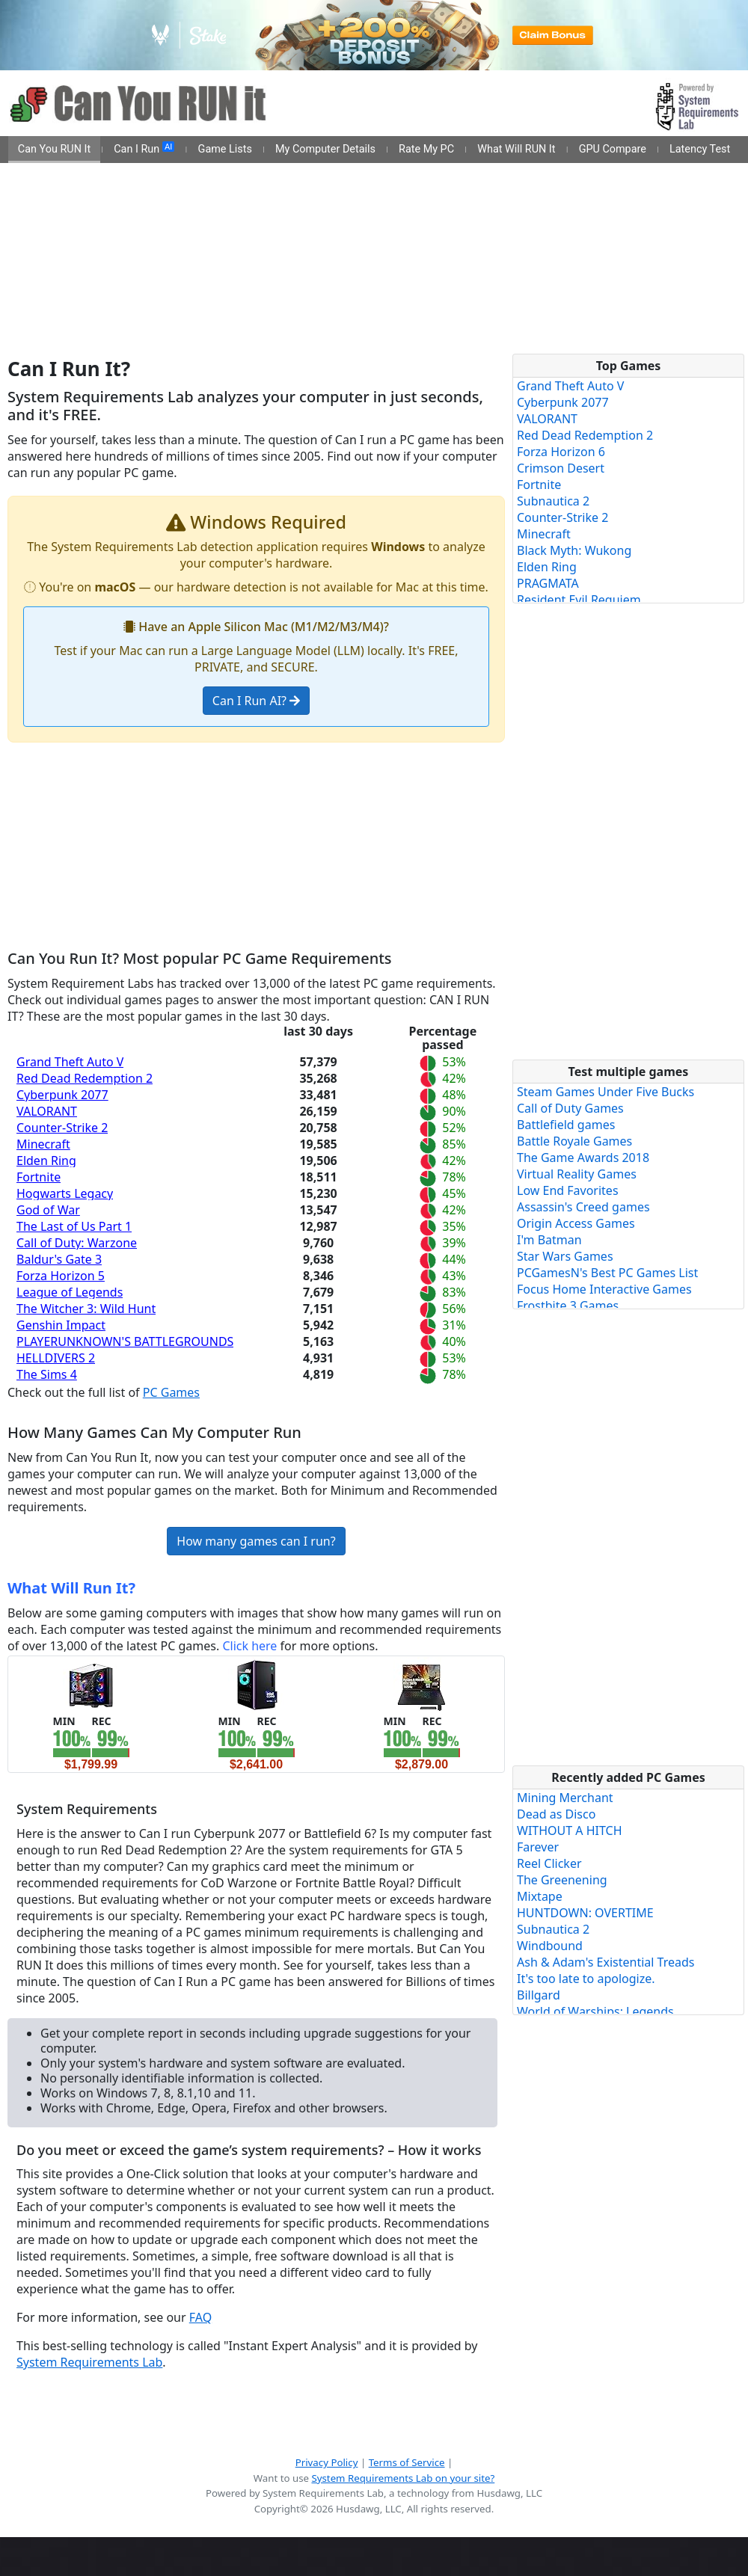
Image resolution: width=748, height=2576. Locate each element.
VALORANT (46, 1111)
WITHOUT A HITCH (569, 1830)
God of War (48, 1210)
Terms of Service (407, 2462)
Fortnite (38, 1177)
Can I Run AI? (256, 700)
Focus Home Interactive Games (604, 1289)
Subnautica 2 (553, 501)
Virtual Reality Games (577, 1174)
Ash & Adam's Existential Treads (606, 1962)
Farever (538, 1847)
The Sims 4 (46, 1374)
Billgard (538, 1995)
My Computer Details (325, 149)
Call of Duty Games (570, 1108)
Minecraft (43, 1144)
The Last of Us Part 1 (74, 1226)
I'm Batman (549, 1240)
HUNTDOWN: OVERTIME (585, 1913)
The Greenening (562, 1880)
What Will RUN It (516, 149)
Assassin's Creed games (583, 1207)
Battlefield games (566, 1124)
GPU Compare (612, 149)
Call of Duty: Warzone (76, 1243)
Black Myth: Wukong (574, 550)
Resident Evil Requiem (579, 599)
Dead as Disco (556, 1814)
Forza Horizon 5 (60, 1275)
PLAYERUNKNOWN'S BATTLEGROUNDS (124, 1341)
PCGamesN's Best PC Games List (607, 1272)
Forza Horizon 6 (561, 451)
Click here (249, 1646)
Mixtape (539, 1896)
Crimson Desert (560, 468)
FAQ (200, 2317)
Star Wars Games (565, 1256)
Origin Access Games (576, 1223)
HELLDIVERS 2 (55, 1358)
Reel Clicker (549, 1863)
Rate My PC (426, 149)
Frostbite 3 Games (568, 1305)
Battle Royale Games (574, 1141)
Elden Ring (46, 1160)
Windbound (550, 1945)
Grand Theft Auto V (69, 1062)
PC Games (171, 1392)
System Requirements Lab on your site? (402, 2478)
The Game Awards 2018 (583, 1157)
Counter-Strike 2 (62, 1127)
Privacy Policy (326, 2462)
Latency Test (699, 149)
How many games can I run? (256, 1541)
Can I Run (144, 148)
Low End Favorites (568, 1190)
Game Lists (225, 149)
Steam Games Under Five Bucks (605, 1091)
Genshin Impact (60, 1325)
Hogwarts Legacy (64, 1193)
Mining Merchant (565, 1797)
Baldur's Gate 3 (59, 1259)
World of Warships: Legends (595, 2011)
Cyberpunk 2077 (62, 1094)
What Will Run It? (71, 1588)
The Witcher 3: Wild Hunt (86, 1308)
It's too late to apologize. (586, 1978)
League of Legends (69, 1292)
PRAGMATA (548, 583)
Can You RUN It (54, 149)
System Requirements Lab (89, 2362)
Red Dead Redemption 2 (84, 1078)
